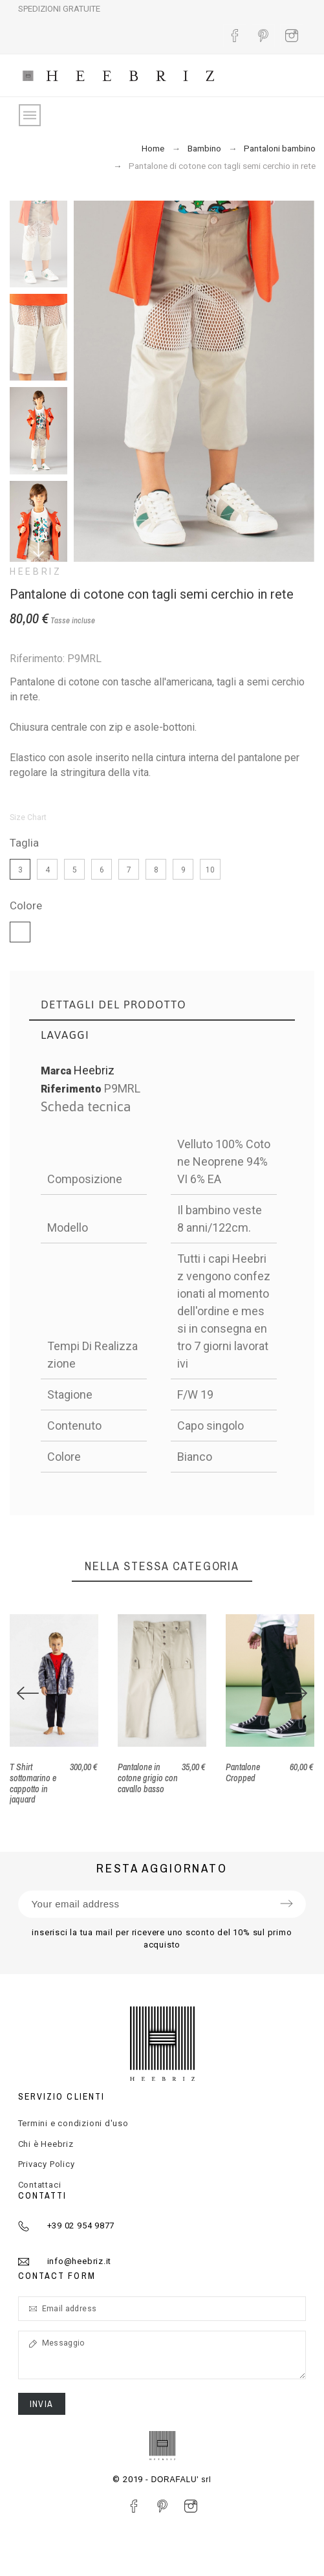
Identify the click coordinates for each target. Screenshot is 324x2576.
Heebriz (35, 571)
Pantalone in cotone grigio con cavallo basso (148, 1777)
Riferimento (72, 1089)
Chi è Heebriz (46, 2144)
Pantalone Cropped (243, 1772)
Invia (42, 2404)
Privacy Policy (46, 2164)
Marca (56, 1071)
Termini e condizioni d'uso (73, 2123)
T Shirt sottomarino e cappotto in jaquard (33, 1783)
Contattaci (39, 2185)
